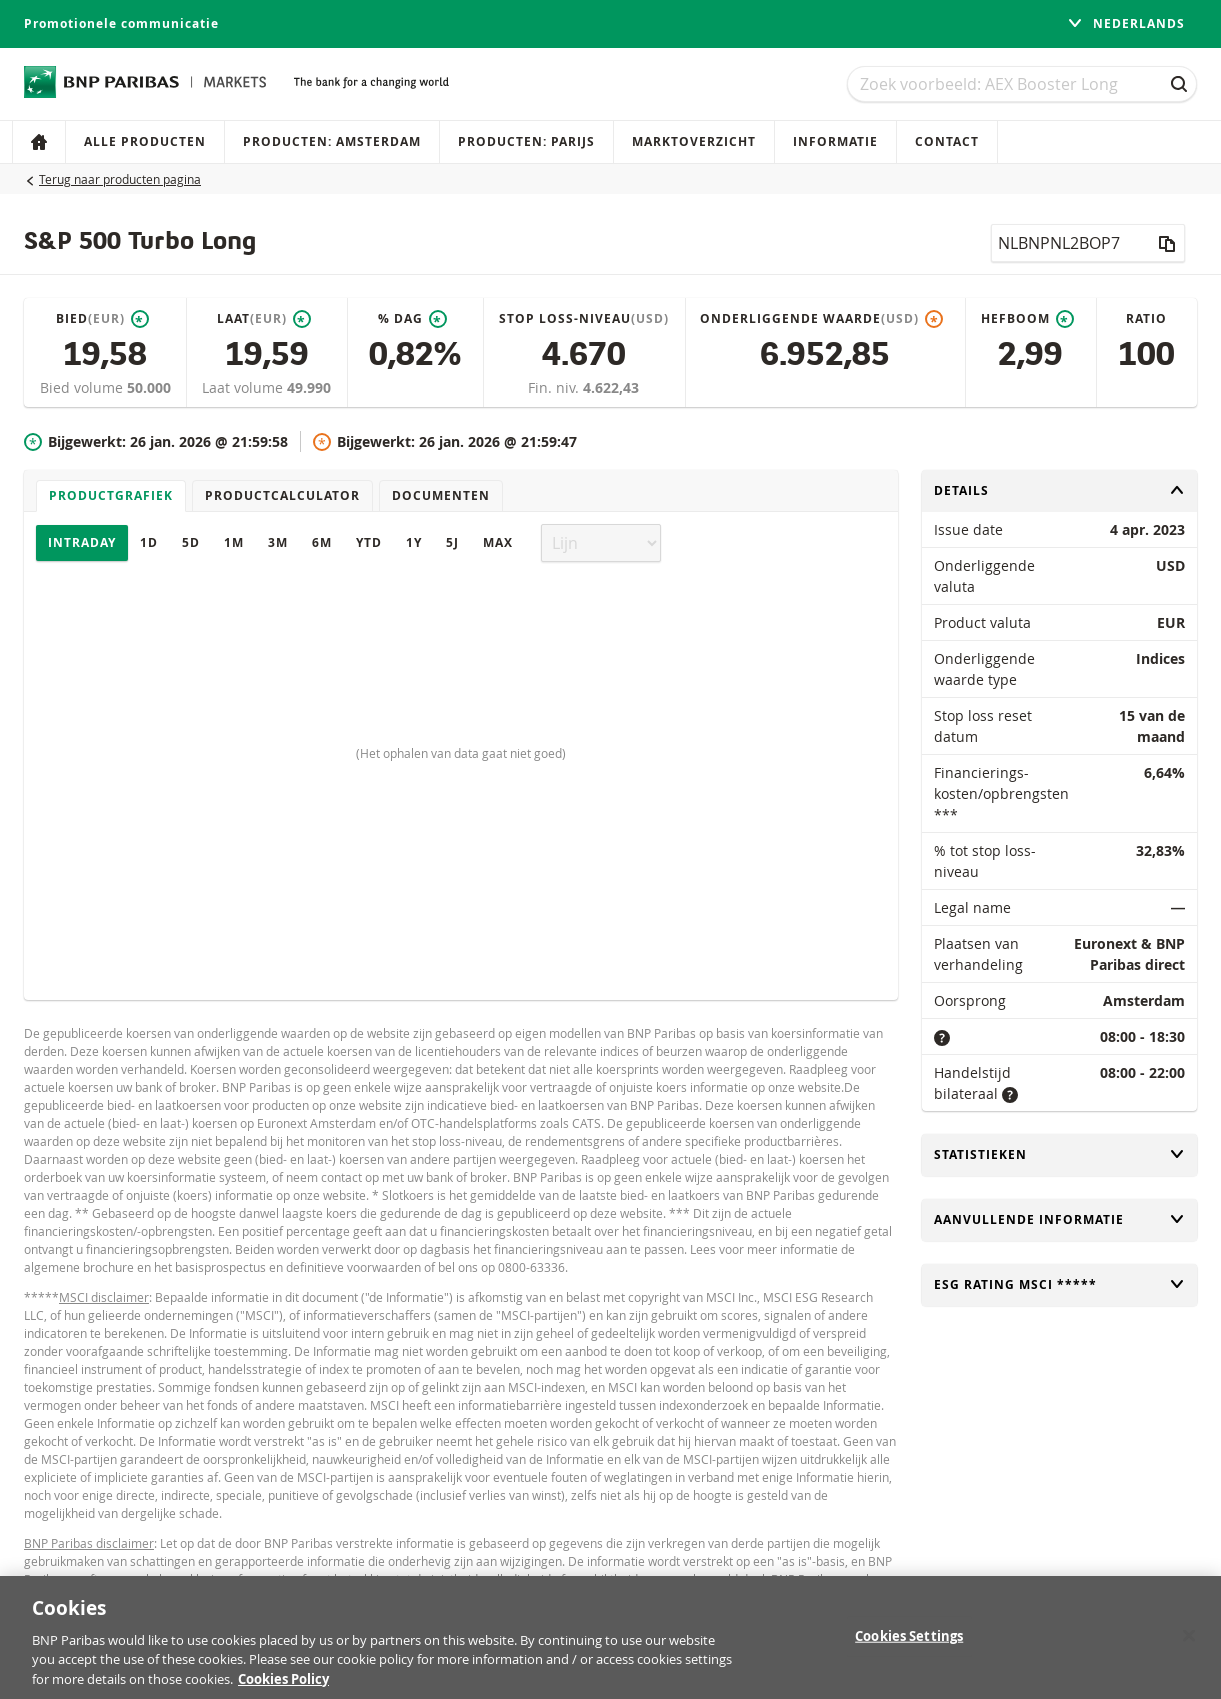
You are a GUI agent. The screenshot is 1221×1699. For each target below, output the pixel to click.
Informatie (835, 141)
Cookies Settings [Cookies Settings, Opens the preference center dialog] (909, 1645)
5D (191, 542)
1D (149, 542)
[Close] (1189, 1645)
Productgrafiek (111, 495)
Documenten (441, 495)
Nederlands (1126, 23)
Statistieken (1059, 1154)
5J (452, 542)
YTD (369, 542)
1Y (414, 542)
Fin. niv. (555, 387)
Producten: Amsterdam (332, 141)
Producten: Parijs (526, 141)
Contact (947, 141)
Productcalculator (282, 495)
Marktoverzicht (694, 141)
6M (322, 542)
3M (278, 542)
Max (498, 542)
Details (1059, 490)
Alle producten (145, 141)
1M (234, 542)
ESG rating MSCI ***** (1059, 1284)
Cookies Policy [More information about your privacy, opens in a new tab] (283, 1689)
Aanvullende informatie (1059, 1219)
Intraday (82, 542)
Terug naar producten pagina (120, 179)
